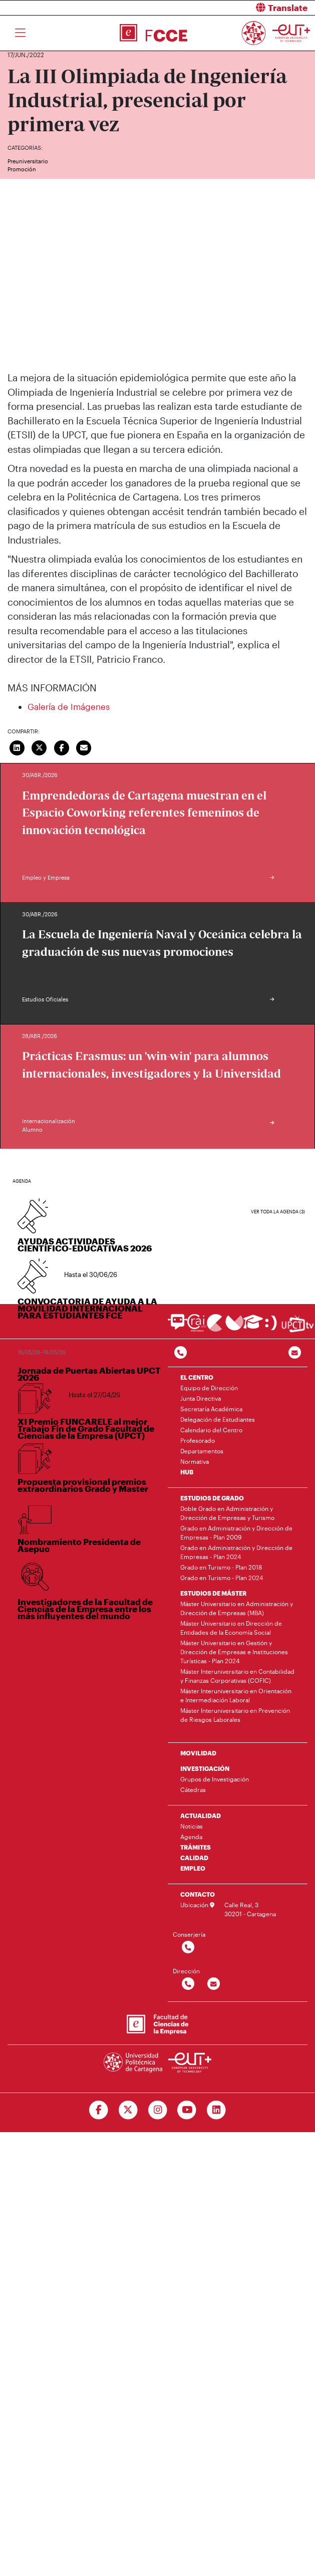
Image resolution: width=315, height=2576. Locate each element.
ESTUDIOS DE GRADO (212, 1497)
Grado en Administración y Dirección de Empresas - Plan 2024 (236, 1552)
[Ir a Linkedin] (216, 2110)
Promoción (22, 169)
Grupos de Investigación (214, 1778)
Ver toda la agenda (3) (278, 1211)
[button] (240, 8)
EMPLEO (192, 1868)
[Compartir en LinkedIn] (17, 747)
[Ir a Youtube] (187, 2110)
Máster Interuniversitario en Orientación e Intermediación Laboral (235, 1695)
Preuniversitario (28, 161)
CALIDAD (194, 1857)
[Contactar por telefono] (180, 1353)
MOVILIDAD (198, 1752)
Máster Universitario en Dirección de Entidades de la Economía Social (231, 1628)
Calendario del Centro (211, 1429)
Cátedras (193, 1789)
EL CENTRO (196, 1377)
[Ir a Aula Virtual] (253, 1326)
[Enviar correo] (84, 747)
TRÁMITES (195, 1847)
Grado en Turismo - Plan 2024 (221, 1577)
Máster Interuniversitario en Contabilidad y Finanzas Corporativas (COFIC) (237, 1676)
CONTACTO (197, 1894)
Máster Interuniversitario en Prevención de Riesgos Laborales (235, 1715)
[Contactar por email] (213, 1984)
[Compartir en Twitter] (39, 747)
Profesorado (197, 1440)
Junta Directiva (200, 1398)
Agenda (191, 1836)
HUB (186, 1471)
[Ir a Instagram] (157, 2110)
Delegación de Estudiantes (217, 1419)
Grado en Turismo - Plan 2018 (221, 1567)
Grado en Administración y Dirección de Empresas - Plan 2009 (236, 1532)
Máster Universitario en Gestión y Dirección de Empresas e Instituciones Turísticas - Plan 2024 (234, 1651)
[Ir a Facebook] (98, 2110)
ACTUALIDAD (200, 1815)
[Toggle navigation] (20, 33)
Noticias (191, 1826)
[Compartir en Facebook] (61, 747)
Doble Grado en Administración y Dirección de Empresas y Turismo (227, 1513)
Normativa (194, 1461)
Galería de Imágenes (69, 706)
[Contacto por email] (294, 1353)
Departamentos (201, 1450)
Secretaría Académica (211, 1408)
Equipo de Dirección (209, 1387)
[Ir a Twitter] (128, 2110)
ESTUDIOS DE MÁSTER (213, 1593)
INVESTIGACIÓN (204, 1768)
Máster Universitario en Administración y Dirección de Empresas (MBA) (236, 1608)
